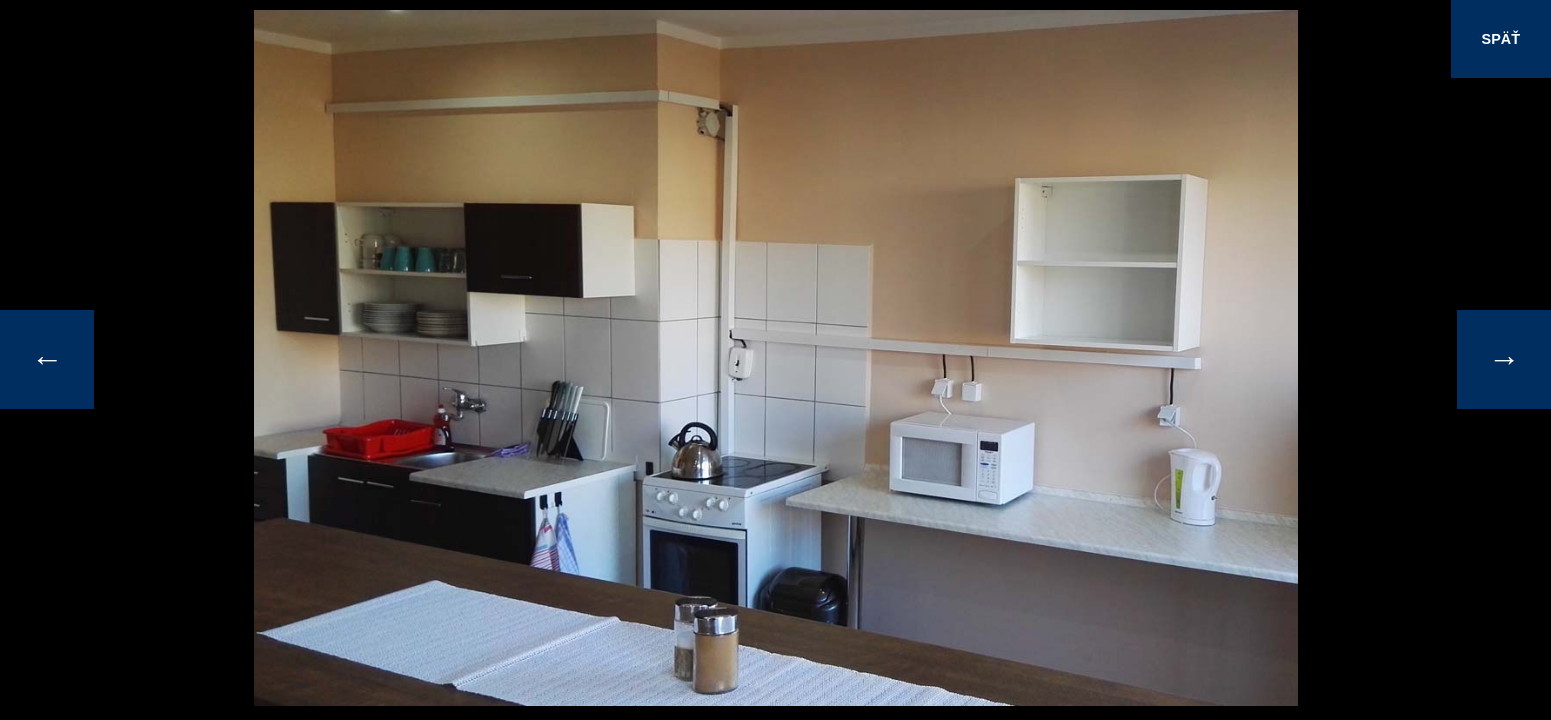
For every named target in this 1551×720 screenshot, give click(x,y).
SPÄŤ (1501, 39)
